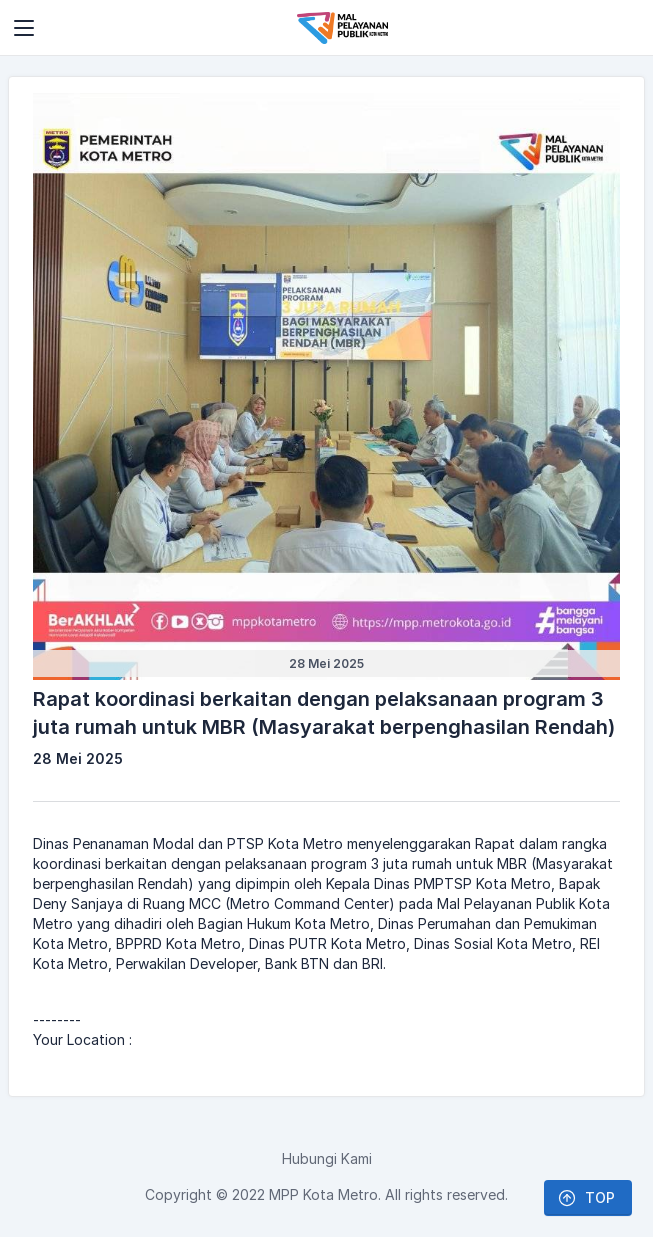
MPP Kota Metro (323, 1194)
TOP (586, 1198)
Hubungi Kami (327, 1158)
